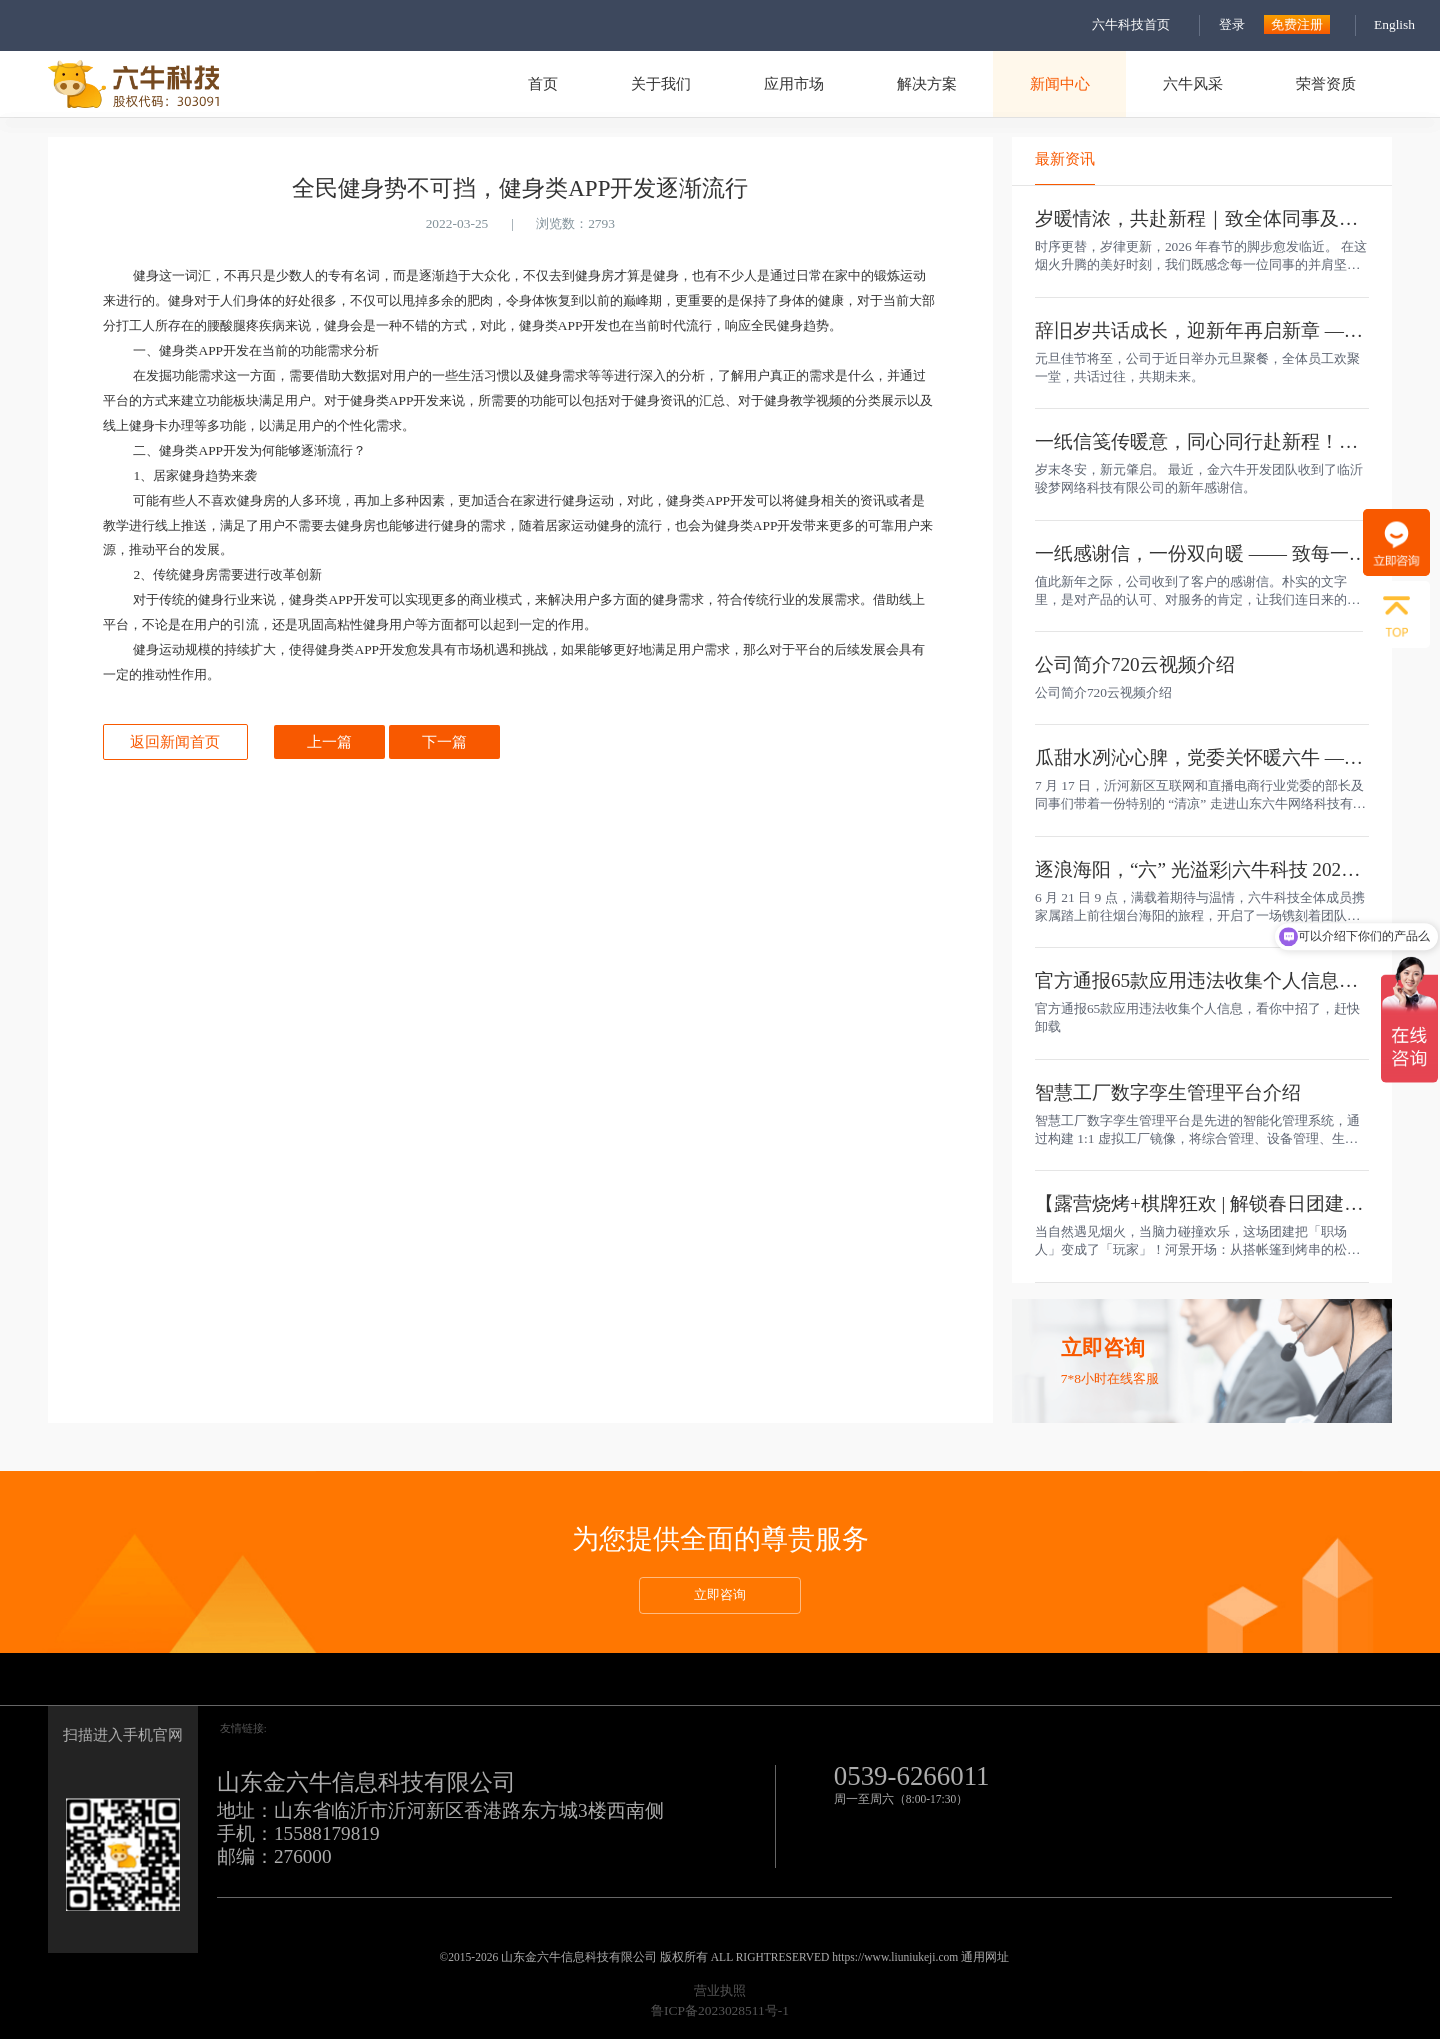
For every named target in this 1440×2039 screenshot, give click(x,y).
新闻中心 (1060, 83)
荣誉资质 (1326, 83)
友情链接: (243, 1728)
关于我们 (661, 83)
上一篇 (329, 741)
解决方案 (927, 83)
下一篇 (444, 741)
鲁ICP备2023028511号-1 (720, 2010)
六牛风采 (1193, 83)
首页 (543, 83)
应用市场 (794, 83)
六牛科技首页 (1131, 24)
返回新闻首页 (175, 741)
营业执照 (720, 1990)
